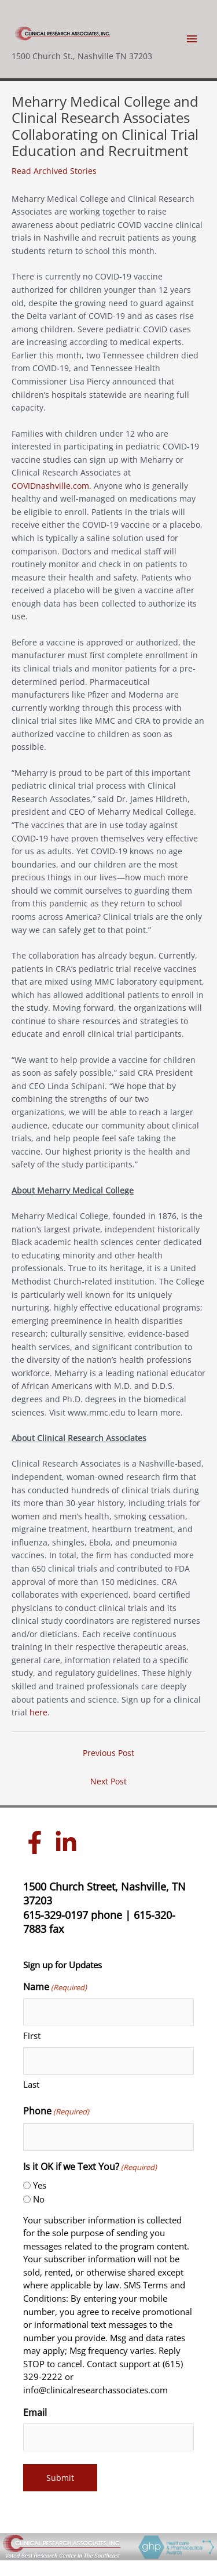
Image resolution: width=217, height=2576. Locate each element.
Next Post (108, 1781)
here (38, 1712)
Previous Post (108, 1752)
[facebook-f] (37, 1842)
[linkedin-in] (68, 1842)
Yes (39, 2185)
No (39, 2199)
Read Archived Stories (54, 170)
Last (31, 2084)
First (32, 2035)
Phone (56, 2111)
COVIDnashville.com (50, 485)
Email (35, 2412)
